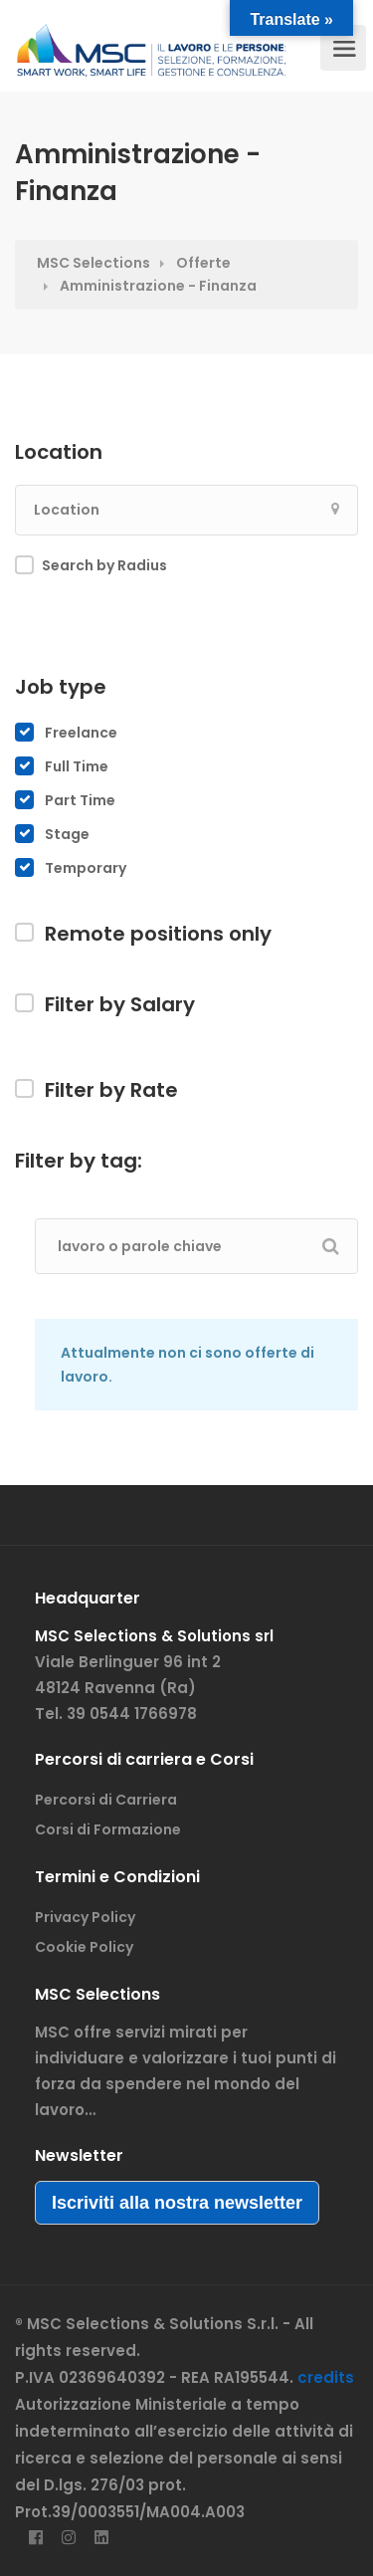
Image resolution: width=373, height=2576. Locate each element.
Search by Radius (104, 565)
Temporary (85, 868)
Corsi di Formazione (108, 1829)
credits (325, 2377)
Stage (67, 834)
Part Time (80, 800)
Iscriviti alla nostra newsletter (177, 2203)
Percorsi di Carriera (106, 1800)
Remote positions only (158, 934)
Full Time (76, 766)
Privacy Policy (85, 1917)
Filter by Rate (111, 1090)
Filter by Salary (120, 1004)
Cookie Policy (84, 1947)
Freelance (81, 733)
